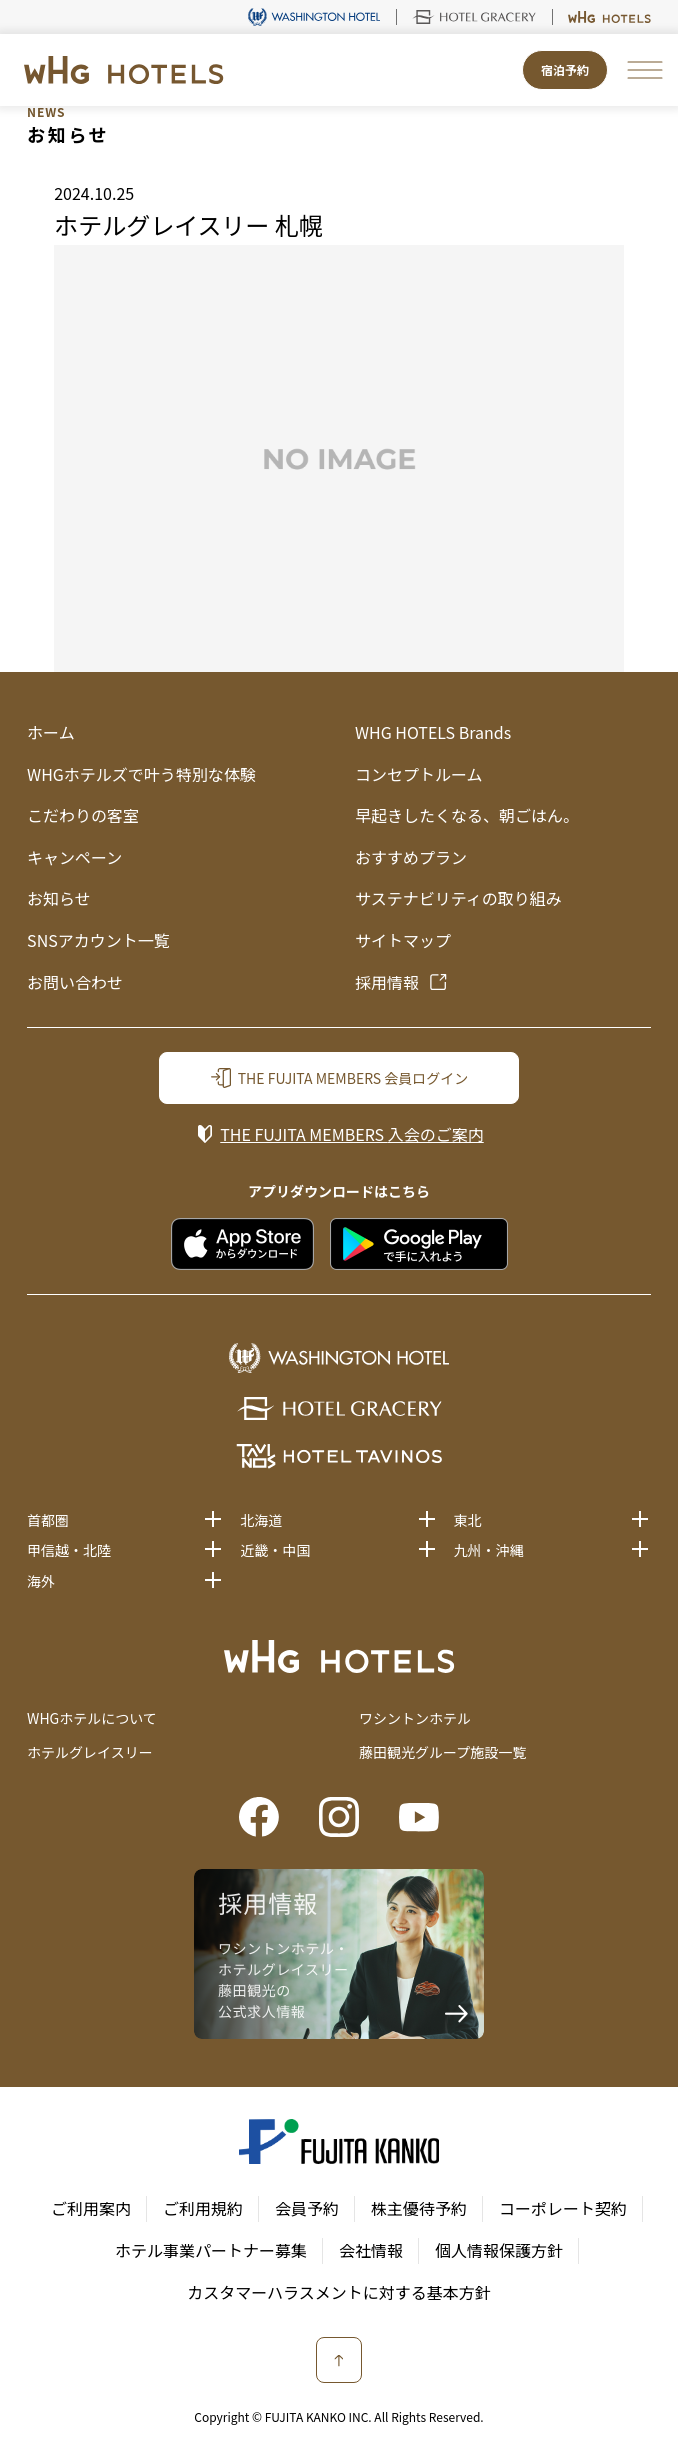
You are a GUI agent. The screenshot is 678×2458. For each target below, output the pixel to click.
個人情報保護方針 (499, 2250)
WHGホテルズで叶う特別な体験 (141, 774)
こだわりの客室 (83, 815)
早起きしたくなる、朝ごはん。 (467, 815)
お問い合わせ (75, 982)
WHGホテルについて (92, 1718)
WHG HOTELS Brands (433, 732)
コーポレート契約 (563, 2208)
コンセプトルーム (419, 774)
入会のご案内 (351, 1134)
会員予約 (307, 2208)
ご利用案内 (91, 2208)
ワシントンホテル (415, 1718)
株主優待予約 (419, 2208)
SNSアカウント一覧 (98, 940)
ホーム (51, 732)
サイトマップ (403, 940)
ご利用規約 (203, 2208)
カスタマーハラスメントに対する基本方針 (338, 2292)
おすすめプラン (411, 857)
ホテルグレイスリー (90, 1752)
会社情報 (371, 2250)
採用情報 (387, 982)
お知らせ (59, 898)
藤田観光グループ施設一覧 (442, 1752)
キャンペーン (74, 857)
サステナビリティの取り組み (458, 898)
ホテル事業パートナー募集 (211, 2250)
